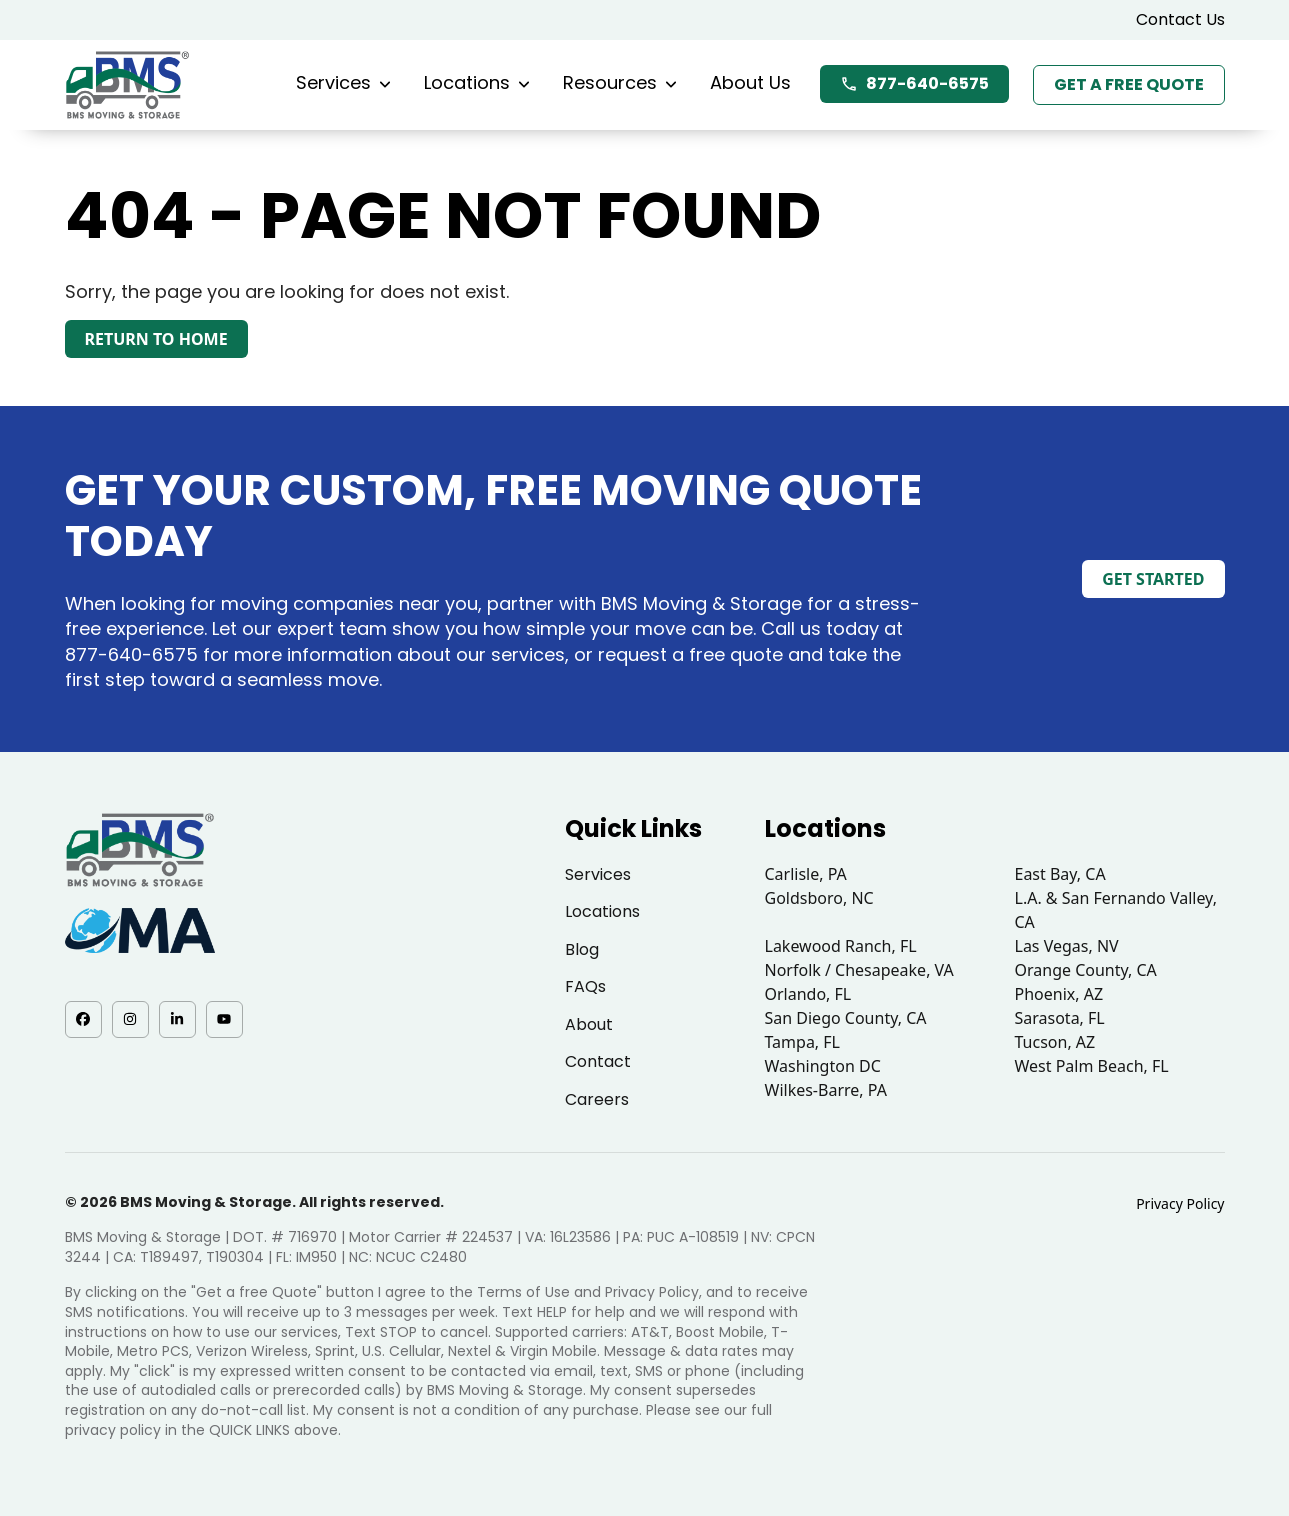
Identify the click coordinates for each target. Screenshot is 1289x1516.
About (589, 1024)
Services (343, 82)
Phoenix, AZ (1059, 994)
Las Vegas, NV (1067, 946)
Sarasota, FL (1060, 1018)
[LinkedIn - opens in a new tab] (177, 1019)
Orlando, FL (808, 994)
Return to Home (156, 339)
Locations (477, 82)
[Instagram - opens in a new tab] (130, 1019)
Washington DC (823, 1066)
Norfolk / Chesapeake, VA (859, 970)
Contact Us (1180, 19)
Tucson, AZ (1055, 1042)
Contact (598, 1061)
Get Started (1153, 579)
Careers (597, 1099)
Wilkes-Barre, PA (826, 1090)
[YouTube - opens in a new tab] (224, 1019)
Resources (620, 82)
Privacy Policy (1180, 1203)
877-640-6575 (914, 83)
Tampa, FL (803, 1042)
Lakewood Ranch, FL (841, 946)
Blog (582, 949)
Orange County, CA (1086, 970)
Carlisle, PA (806, 874)
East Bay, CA (1060, 874)
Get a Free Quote (1129, 84)
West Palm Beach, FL (1092, 1066)
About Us (750, 82)
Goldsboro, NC (819, 898)
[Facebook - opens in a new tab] (83, 1019)
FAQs (585, 986)
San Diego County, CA (846, 1018)
